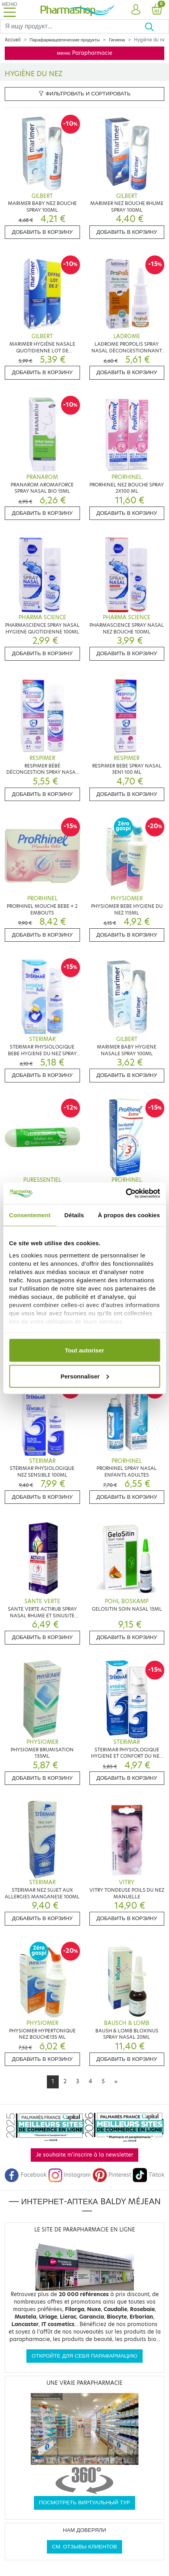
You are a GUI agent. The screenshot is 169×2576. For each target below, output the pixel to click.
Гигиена (117, 40)
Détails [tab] (74, 1215)
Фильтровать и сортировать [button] (85, 93)
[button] (136, 10)
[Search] (72, 26)
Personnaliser (85, 1376)
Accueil (12, 40)
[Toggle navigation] (9, 9)
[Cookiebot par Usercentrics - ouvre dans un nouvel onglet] (125, 1193)
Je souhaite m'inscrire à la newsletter (84, 2155)
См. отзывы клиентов (84, 2546)
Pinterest (112, 2175)
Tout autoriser (84, 1350)
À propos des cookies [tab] (129, 1215)
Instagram (69, 2175)
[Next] (116, 2081)
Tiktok (148, 2175)
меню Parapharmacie (84, 53)
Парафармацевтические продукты (65, 40)
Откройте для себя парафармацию (84, 2356)
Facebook (25, 2175)
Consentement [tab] (29, 1215)
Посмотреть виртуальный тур (84, 2502)
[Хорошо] (156, 26)
